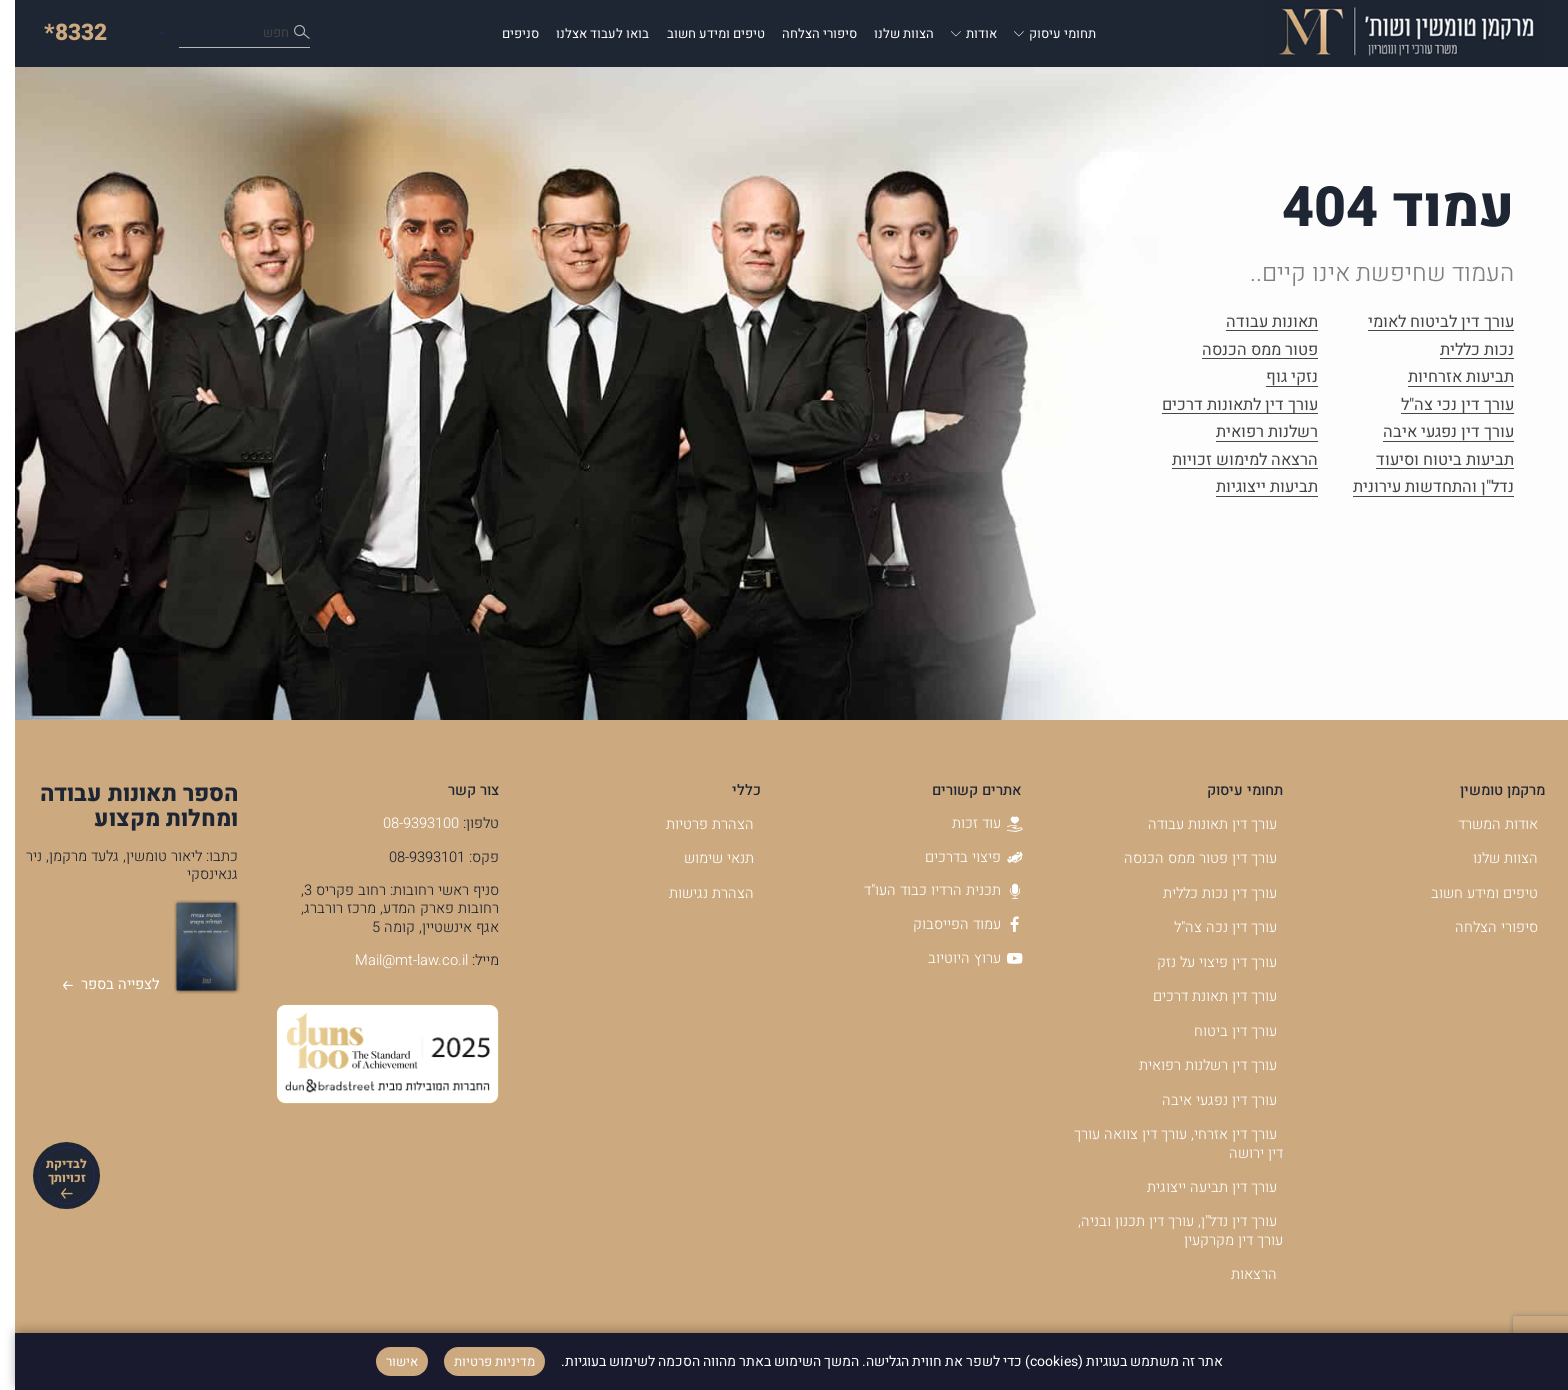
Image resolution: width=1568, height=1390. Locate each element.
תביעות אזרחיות (1446, 377)
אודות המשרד (1483, 824)
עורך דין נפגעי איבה (1433, 432)
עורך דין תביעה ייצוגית (1197, 1187)
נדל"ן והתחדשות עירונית (1418, 487)
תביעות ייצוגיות (1252, 487)
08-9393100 (406, 823)
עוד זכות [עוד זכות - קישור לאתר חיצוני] (972, 823)
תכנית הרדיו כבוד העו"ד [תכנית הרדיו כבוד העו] (928, 890)
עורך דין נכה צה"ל (1210, 927)
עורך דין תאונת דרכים (1200, 996)
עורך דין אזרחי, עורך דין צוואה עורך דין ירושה (1163, 1144)
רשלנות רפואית (1252, 432)
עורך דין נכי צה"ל (1442, 405)
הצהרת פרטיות (695, 824)
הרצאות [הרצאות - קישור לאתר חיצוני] (1239, 1274)
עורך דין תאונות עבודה (1197, 824)
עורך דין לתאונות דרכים (1225, 405)
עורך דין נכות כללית (1205, 893)
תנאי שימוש (704, 858)
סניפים (505, 33)
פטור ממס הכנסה (1245, 350)
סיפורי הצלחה (804, 33)
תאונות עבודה (1257, 322)
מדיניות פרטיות (479, 1361)
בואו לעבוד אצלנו (587, 33)
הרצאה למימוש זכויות (1230, 460)
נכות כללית (1462, 350)
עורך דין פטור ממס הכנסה (1185, 858)
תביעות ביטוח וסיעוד (1430, 460)
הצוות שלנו (889, 33)
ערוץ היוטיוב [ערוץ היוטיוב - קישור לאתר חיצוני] (960, 958)
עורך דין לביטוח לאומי (1426, 322)
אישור (387, 1361)
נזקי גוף (1277, 377)
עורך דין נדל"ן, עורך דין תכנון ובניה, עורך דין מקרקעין (1165, 1231)
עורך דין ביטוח (1220, 1031)
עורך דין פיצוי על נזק (1202, 962)
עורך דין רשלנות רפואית (1193, 1065)
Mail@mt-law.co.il (396, 960)
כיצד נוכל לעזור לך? (212, 33)
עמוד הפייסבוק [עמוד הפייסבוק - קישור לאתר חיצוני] (952, 924)
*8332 (60, 33)
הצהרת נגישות (696, 893)
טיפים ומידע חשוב (701, 33)
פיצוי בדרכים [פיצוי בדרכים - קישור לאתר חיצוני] (958, 857)
